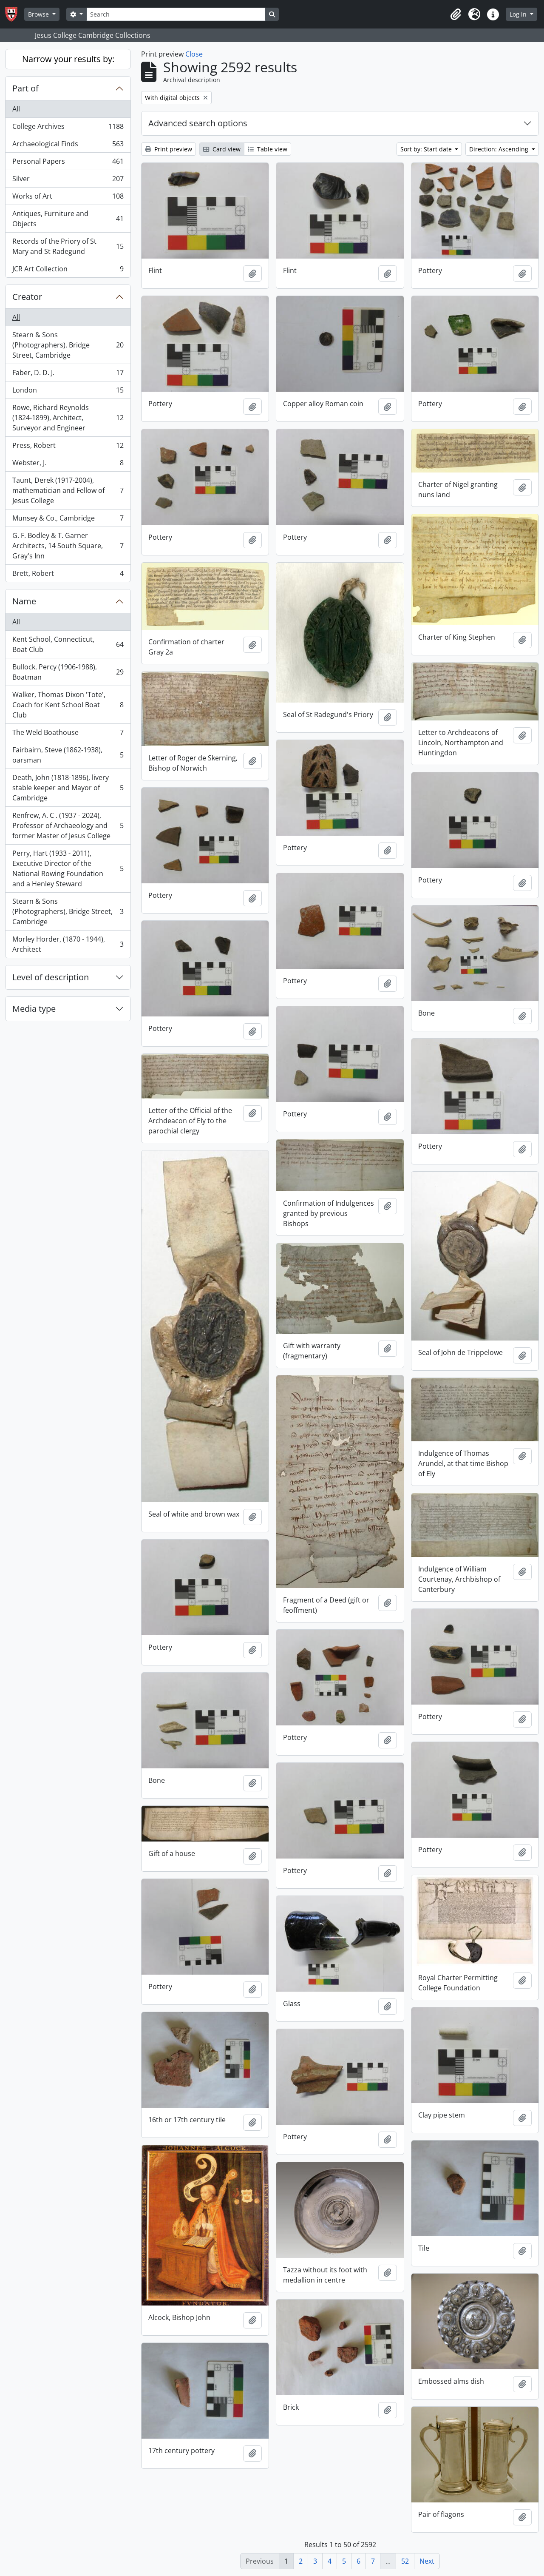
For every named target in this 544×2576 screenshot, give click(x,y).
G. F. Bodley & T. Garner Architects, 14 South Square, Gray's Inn (68, 546)
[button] (455, 14)
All (16, 109)
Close (194, 54)
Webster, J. (68, 465)
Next (426, 2561)
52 (405, 2561)
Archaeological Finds (68, 146)
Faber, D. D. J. (68, 374)
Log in (519, 14)
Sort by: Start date (426, 149)
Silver (68, 181)
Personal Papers (68, 163)
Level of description (50, 977)
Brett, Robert (68, 575)
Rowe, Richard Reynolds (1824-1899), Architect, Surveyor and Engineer (68, 418)
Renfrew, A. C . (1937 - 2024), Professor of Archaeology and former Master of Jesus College (68, 825)
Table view (267, 149)
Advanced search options (197, 123)
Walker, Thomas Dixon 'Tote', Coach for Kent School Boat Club (68, 705)
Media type (34, 1008)
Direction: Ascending (499, 149)
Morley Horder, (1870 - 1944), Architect (68, 944)
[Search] (176, 14)
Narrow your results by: (68, 59)
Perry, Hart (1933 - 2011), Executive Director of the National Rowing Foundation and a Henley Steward (68, 868)
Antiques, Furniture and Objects (68, 218)
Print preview (168, 149)
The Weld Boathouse (68, 734)
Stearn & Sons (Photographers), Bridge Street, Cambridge (68, 345)
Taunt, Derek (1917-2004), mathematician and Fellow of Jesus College (68, 490)
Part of (25, 88)
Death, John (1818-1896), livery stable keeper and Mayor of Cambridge (68, 788)
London (68, 392)
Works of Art (68, 198)
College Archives (68, 128)
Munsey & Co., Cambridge (68, 520)
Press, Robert (68, 447)
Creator (27, 296)
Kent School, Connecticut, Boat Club (68, 644)
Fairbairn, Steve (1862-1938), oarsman (68, 755)
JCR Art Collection (68, 270)
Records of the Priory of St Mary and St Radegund (68, 246)
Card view (222, 149)
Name (24, 601)
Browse (39, 14)
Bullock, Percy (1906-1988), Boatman (68, 672)
